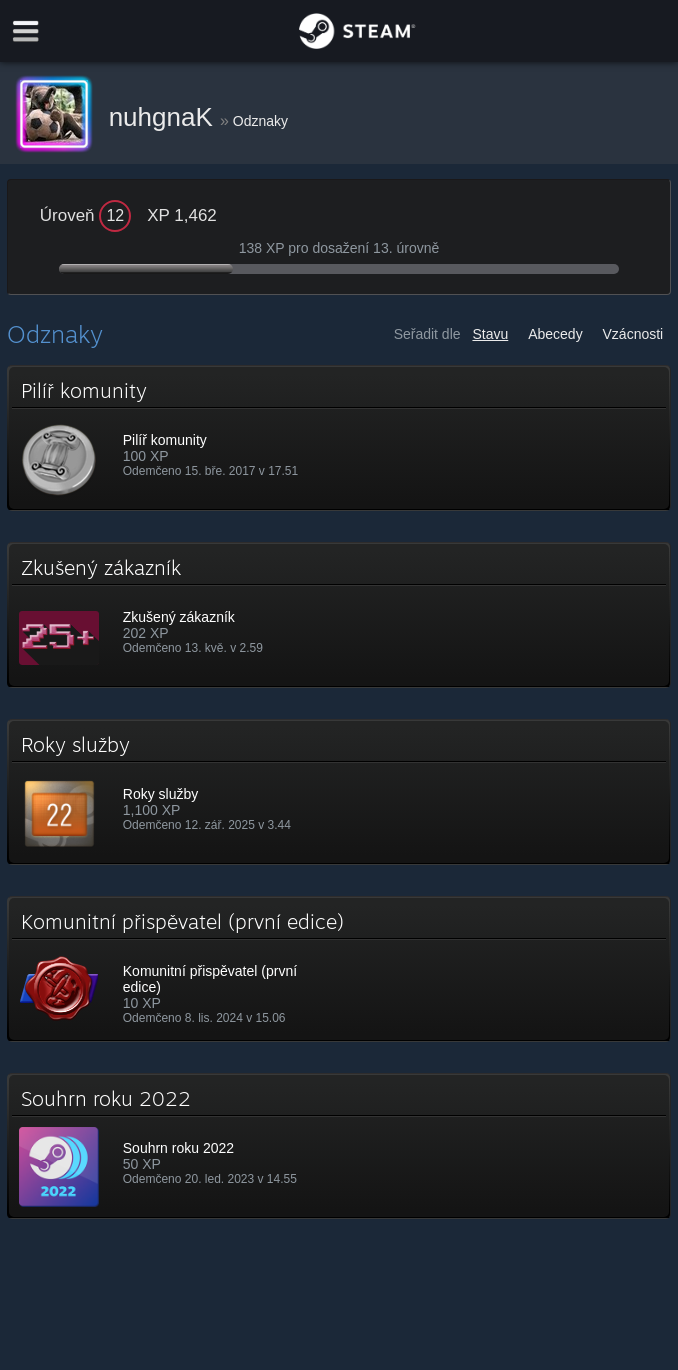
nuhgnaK (164, 117)
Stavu (490, 334)
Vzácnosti (633, 334)
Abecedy (555, 334)
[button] (339, 438)
